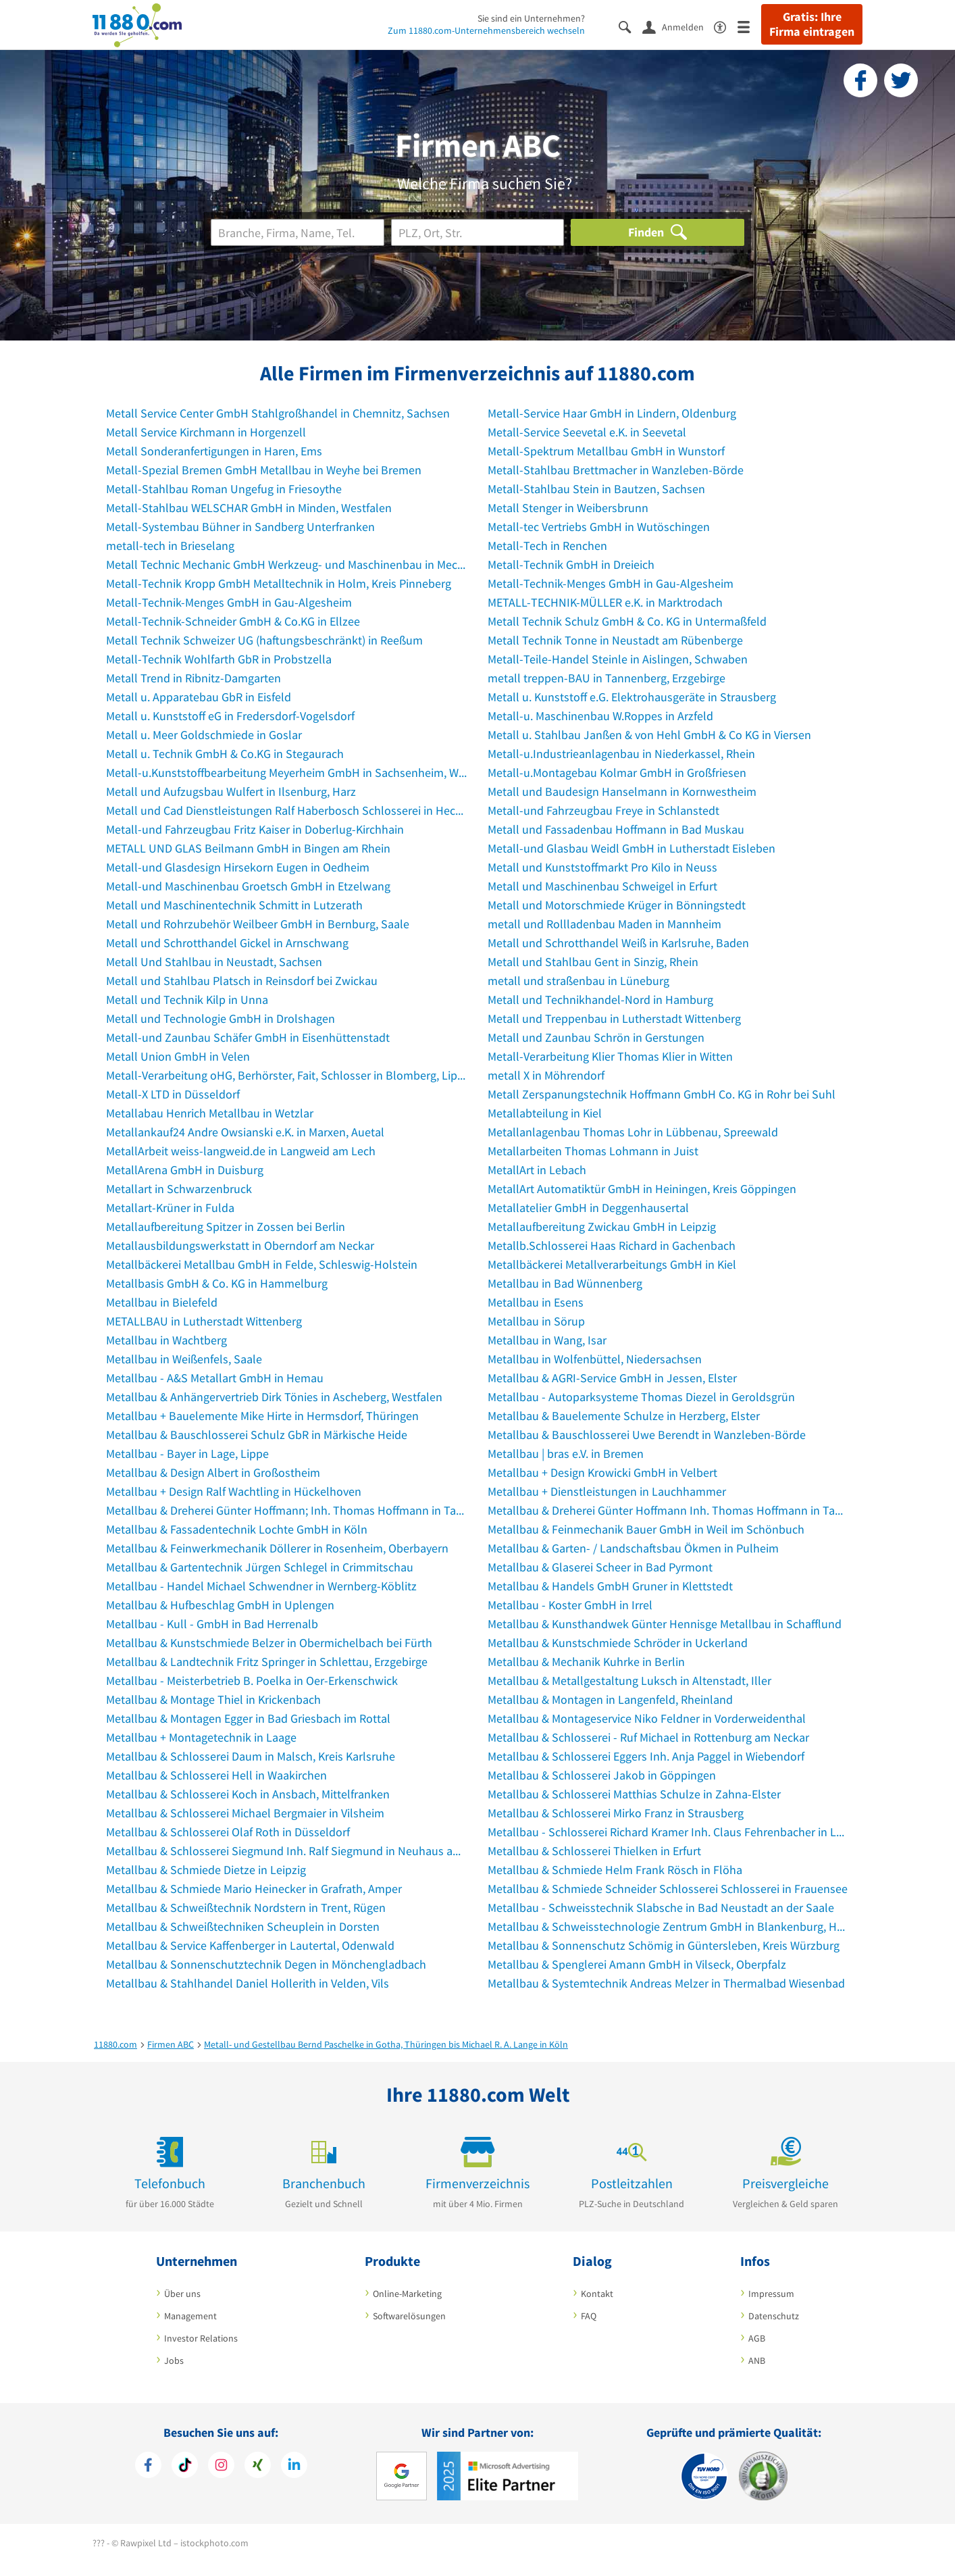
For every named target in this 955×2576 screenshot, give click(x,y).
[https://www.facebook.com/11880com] (148, 2466)
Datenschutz (773, 2316)
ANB (756, 2360)
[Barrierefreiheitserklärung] (726, 26)
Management (190, 2316)
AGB (756, 2338)
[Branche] (297, 232)
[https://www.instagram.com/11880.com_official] (221, 2466)
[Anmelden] (678, 26)
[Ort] (478, 232)
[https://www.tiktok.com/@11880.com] (185, 2466)
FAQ (588, 2316)
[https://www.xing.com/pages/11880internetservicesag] (257, 2466)
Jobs (174, 2360)
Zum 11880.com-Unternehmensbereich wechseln (486, 30)
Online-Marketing (407, 2294)
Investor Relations (201, 2338)
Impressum (771, 2294)
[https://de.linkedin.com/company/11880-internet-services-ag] (294, 2466)
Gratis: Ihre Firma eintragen (811, 24)
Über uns (182, 2294)
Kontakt (597, 2294)
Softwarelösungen (409, 2316)
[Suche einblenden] (630, 26)
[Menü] (749, 26)
